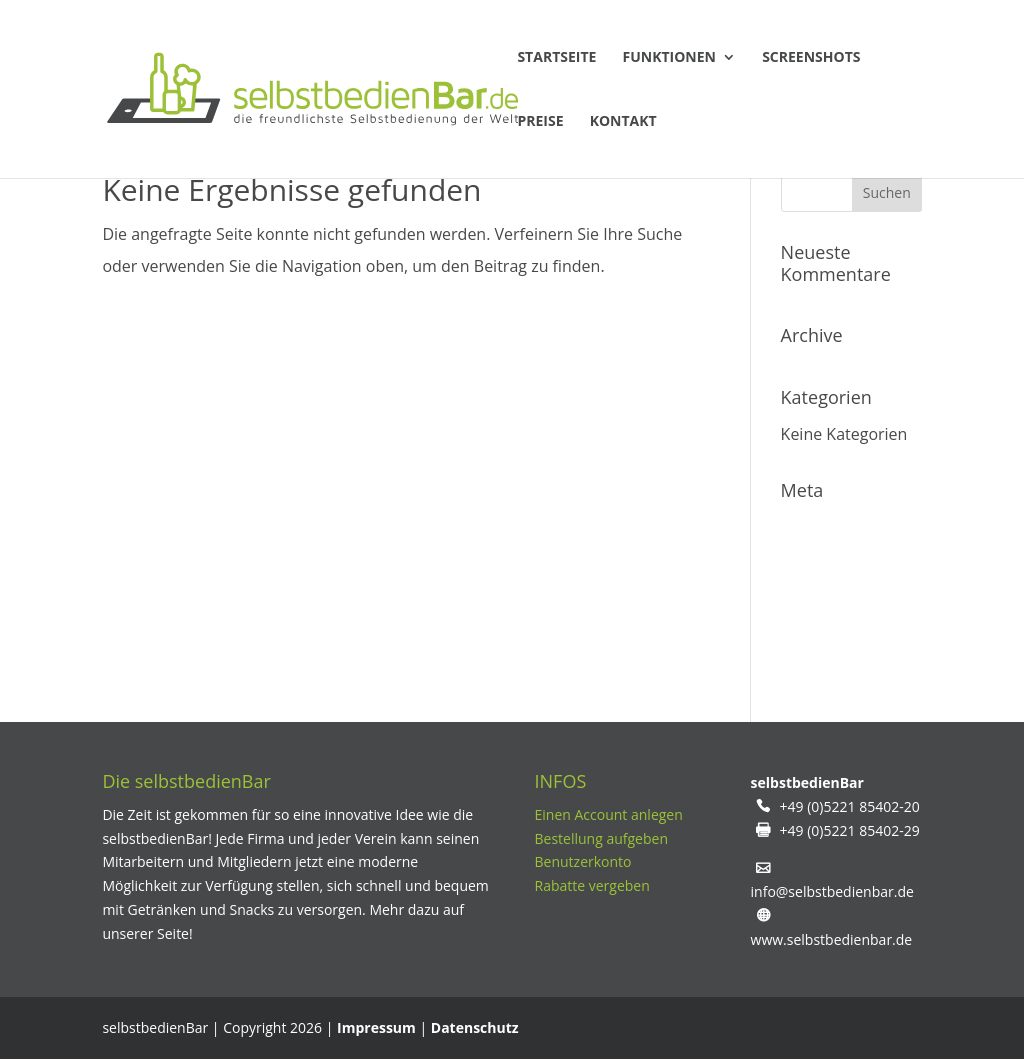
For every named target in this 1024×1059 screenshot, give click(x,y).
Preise (540, 122)
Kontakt (623, 122)
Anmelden (819, 528)
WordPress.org (836, 648)
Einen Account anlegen (609, 814)
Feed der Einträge (846, 568)
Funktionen (669, 58)
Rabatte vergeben (592, 885)
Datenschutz (475, 1027)
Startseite (556, 58)
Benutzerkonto (583, 861)
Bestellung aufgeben (601, 838)
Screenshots (811, 58)
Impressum (376, 1027)
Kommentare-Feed (850, 608)
